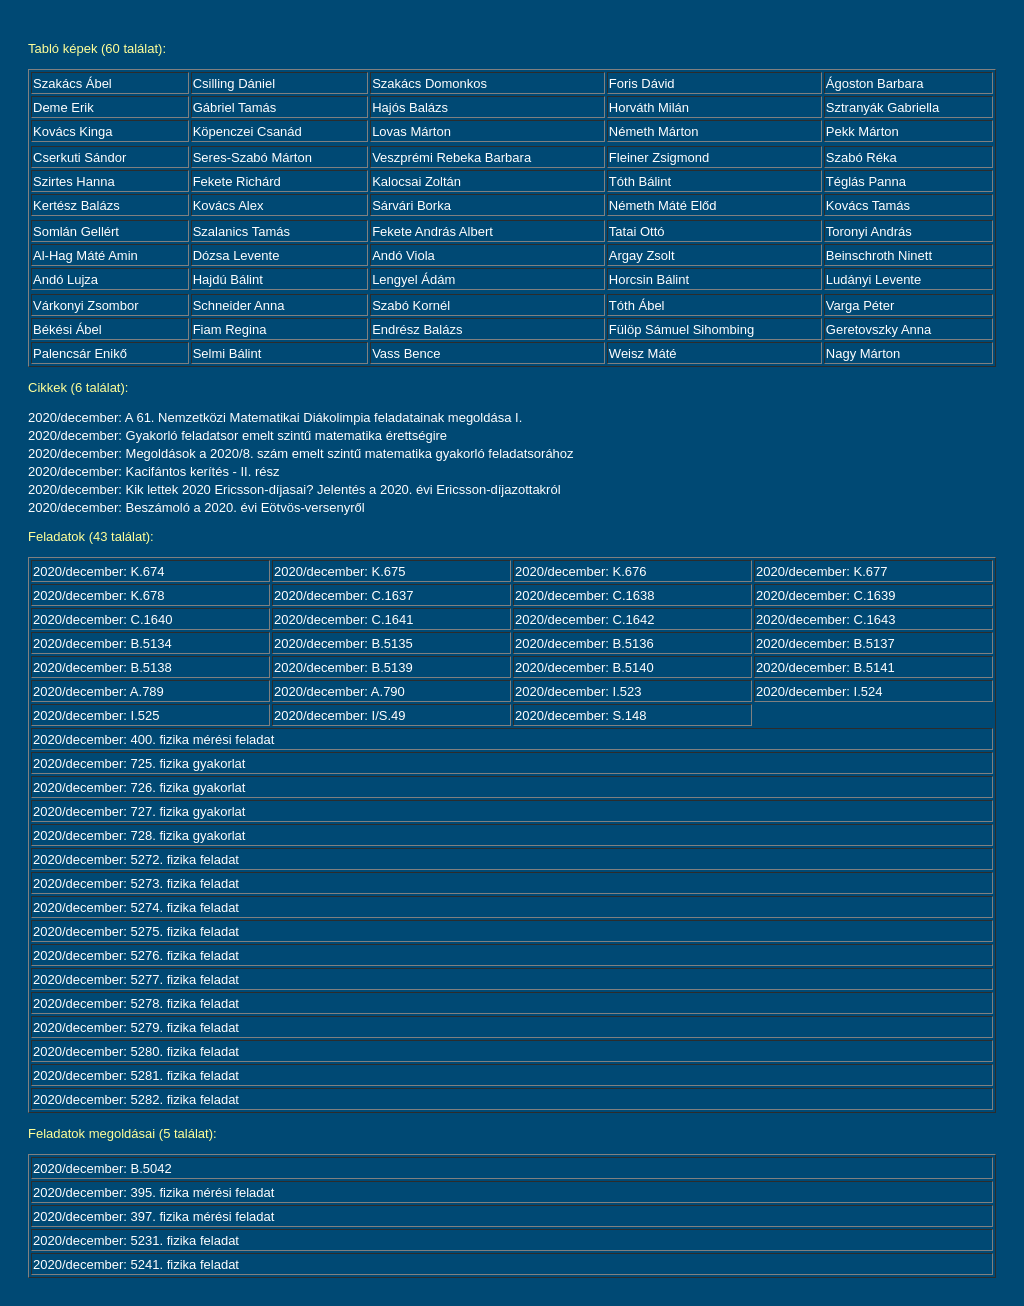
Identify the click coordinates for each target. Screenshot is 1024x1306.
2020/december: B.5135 (343, 643)
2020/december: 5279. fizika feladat (136, 1027)
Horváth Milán (649, 107)
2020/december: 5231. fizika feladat (136, 1240)
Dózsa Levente (236, 255)
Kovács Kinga (73, 131)
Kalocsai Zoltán (416, 181)
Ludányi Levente (873, 279)
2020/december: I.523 (578, 691)
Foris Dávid (642, 83)
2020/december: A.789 (98, 691)
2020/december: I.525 (96, 715)
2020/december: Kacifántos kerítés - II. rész (153, 471)
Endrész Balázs (417, 329)
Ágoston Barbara (875, 83)
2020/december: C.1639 (825, 595)
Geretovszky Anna (879, 329)
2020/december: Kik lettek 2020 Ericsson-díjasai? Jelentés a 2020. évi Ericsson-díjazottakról (294, 489)
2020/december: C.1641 (343, 619)
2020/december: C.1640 (102, 619)
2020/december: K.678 (99, 595)
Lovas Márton (411, 131)
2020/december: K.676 (581, 571)
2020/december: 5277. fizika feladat (136, 979)
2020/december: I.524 (819, 691)
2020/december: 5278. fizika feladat (136, 1003)
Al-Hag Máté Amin (85, 255)
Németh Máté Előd (663, 205)
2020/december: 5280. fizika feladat (136, 1051)
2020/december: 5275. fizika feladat (136, 931)
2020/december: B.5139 (343, 667)
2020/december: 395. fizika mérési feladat (153, 1192)
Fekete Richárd (237, 181)
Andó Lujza (65, 279)
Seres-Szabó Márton (252, 157)
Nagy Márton (863, 353)
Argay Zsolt (642, 255)
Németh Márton (654, 131)
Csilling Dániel (234, 83)
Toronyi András (869, 231)
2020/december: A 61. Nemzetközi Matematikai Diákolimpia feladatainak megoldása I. (275, 417)
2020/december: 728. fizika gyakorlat (139, 835)
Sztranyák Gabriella (882, 107)
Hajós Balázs (410, 107)
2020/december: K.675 (340, 571)
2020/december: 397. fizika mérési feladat (153, 1216)
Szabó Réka (861, 157)
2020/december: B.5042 (102, 1168)
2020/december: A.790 (339, 691)
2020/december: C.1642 (584, 619)
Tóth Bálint (640, 181)
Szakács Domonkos (429, 83)
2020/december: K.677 (822, 571)
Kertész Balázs (76, 205)
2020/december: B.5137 (825, 643)
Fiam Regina (230, 329)
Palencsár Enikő (80, 353)
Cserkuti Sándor (79, 157)
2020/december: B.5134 (102, 643)
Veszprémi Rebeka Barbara (451, 157)
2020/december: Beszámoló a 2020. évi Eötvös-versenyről (196, 507)
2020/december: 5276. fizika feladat (136, 955)
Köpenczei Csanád (247, 131)
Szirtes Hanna (74, 181)
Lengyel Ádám (413, 279)
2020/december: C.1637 (343, 595)
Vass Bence (406, 353)
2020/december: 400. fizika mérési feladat (153, 739)
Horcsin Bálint (649, 279)
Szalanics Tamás (241, 231)
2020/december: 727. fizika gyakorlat (139, 811)
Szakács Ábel (72, 83)
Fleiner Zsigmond (659, 157)
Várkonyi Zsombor (85, 305)
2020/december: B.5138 (102, 667)
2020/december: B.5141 (825, 667)
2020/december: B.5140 (584, 667)
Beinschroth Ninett (879, 255)
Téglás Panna (866, 181)
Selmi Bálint (227, 353)
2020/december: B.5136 (584, 643)
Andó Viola (403, 255)
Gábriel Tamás (235, 107)
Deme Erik (63, 107)
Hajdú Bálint (228, 279)
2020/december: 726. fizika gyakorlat (139, 787)
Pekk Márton (862, 131)
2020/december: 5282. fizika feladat (136, 1099)
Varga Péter (860, 305)
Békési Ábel (67, 329)
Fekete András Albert (432, 231)
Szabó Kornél (411, 305)
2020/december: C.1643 (825, 619)
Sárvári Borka (411, 205)
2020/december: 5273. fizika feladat (136, 883)
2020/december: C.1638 (584, 595)
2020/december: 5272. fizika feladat (136, 859)
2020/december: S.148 (581, 715)
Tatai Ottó (637, 231)
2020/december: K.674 (99, 571)
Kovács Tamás (868, 205)
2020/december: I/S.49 (340, 715)
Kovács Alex (228, 205)
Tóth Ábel (637, 305)
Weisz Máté (643, 353)
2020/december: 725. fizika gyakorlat (139, 763)
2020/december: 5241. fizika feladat (136, 1264)
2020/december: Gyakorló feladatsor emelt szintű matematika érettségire (237, 435)
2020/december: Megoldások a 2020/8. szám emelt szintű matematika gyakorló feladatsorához (301, 453)
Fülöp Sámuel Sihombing (681, 329)
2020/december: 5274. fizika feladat (136, 907)
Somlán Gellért (76, 231)
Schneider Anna (239, 305)
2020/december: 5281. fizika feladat (136, 1075)
